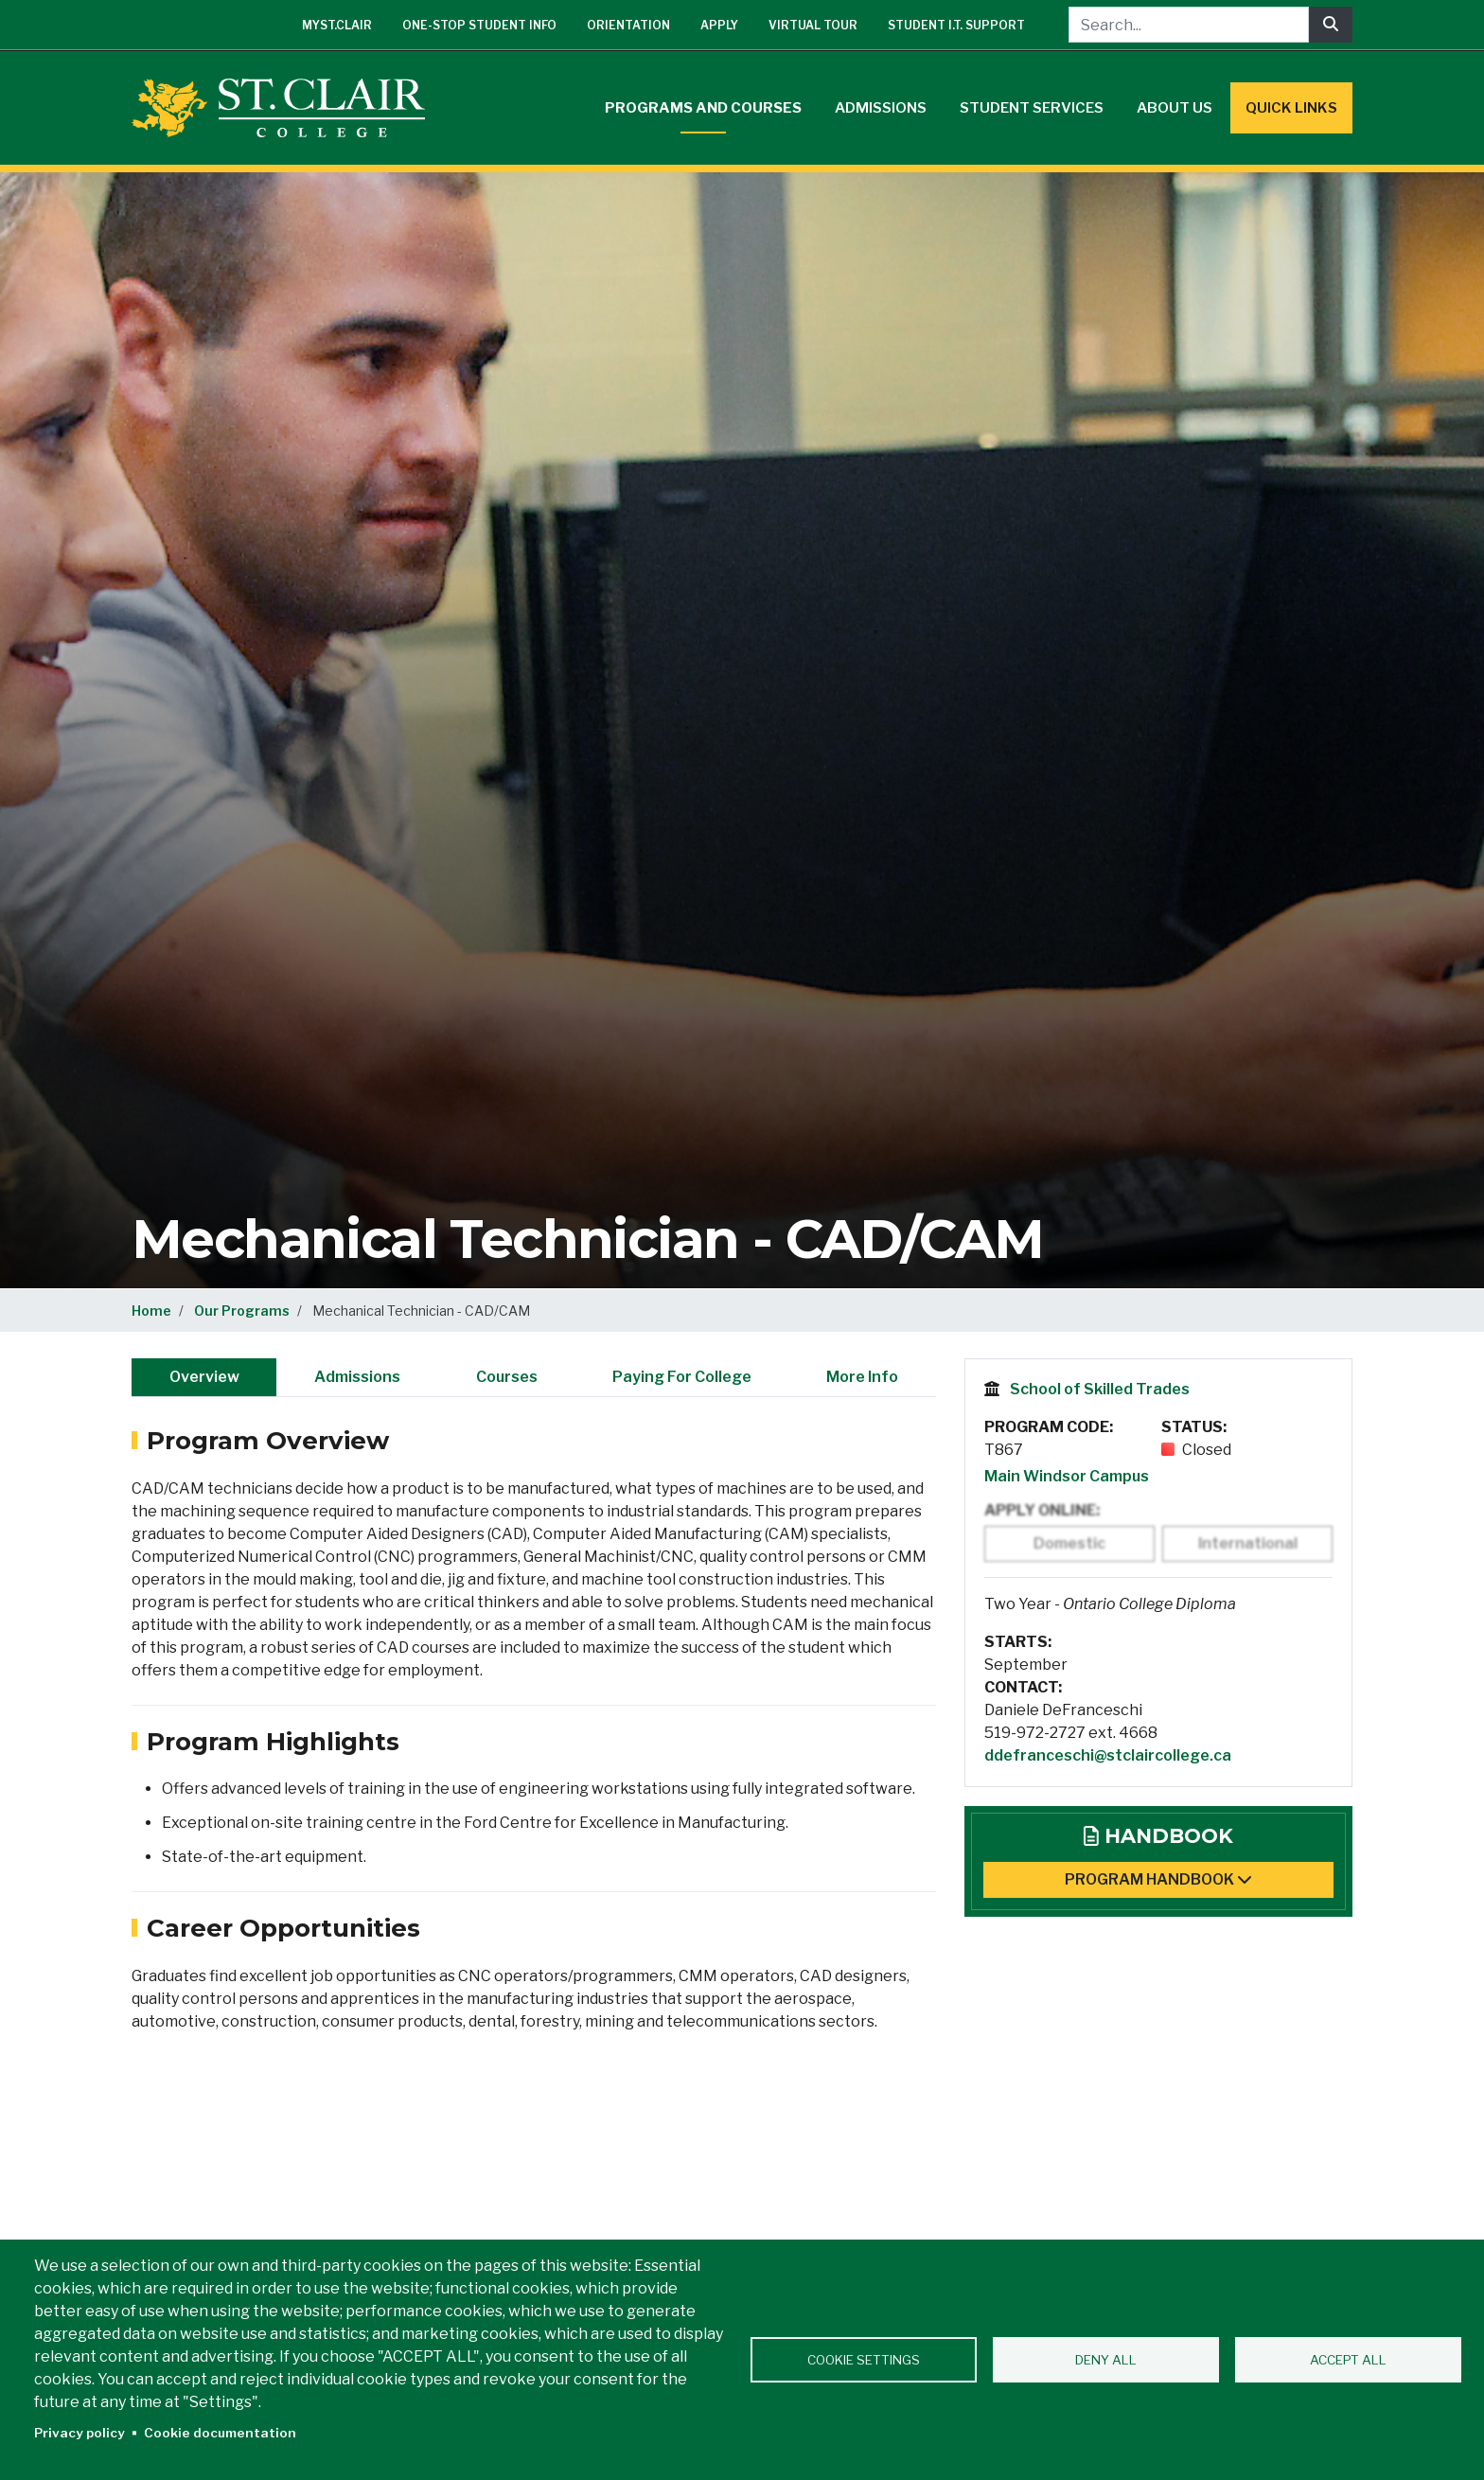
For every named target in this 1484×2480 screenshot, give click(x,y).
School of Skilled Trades (1100, 1389)
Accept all (1348, 2359)
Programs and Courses (703, 107)
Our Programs (242, 1310)
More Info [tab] (862, 1377)
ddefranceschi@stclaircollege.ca (1107, 1755)
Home (151, 1310)
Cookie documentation (220, 2432)
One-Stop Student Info (479, 25)
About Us (1174, 107)
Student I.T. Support (956, 25)
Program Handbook (1158, 1879)
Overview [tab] (204, 1377)
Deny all (1106, 2359)
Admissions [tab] (357, 1377)
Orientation (628, 25)
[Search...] (1189, 25)
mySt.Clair (337, 25)
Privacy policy (79, 2432)
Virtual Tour (812, 25)
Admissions (881, 107)
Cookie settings (863, 2359)
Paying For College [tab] (681, 1377)
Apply (719, 25)
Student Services (1032, 107)
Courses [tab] (507, 1377)
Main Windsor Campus (1066, 1476)
